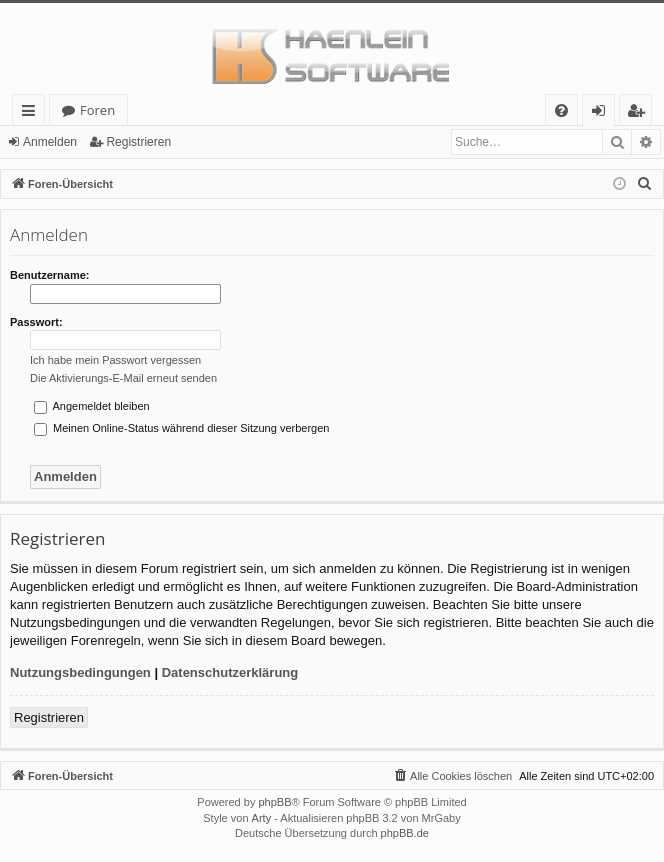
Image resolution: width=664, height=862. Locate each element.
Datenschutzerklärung (230, 672)
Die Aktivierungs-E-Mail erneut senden (123, 378)
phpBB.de (405, 833)
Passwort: (36, 322)
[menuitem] (561, 110)
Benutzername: (49, 275)
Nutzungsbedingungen (80, 672)
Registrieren (138, 142)
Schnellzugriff (32, 113)
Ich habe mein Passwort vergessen (115, 360)
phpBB (274, 802)
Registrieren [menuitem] (640, 113)
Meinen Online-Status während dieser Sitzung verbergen (181, 428)
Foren (97, 110)
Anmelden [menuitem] (604, 113)
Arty (262, 818)
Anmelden (50, 142)
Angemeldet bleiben (92, 406)
